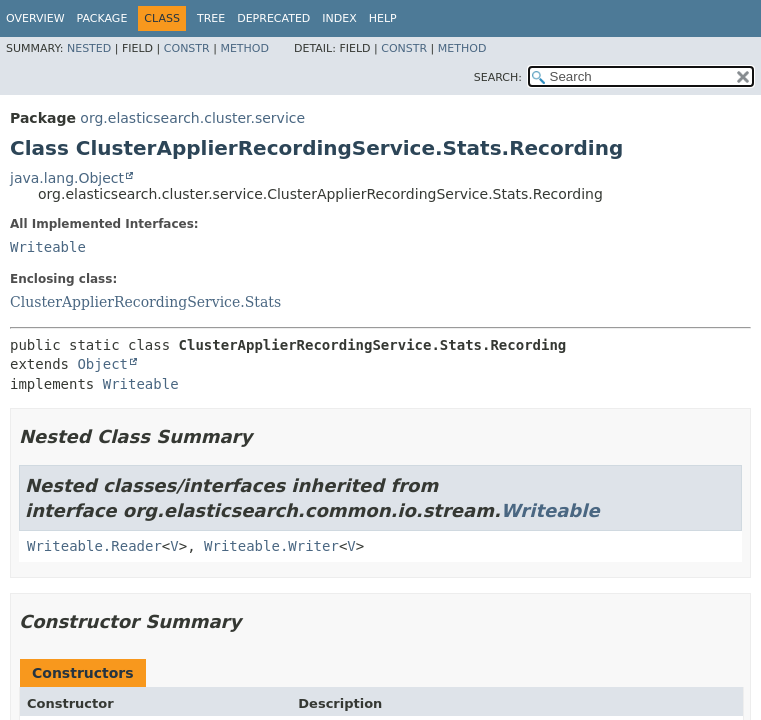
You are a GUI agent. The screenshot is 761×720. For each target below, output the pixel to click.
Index (339, 18)
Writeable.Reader (94, 546)
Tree (211, 18)
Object (102, 364)
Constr (187, 48)
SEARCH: (498, 77)
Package (102, 18)
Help (383, 18)
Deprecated (273, 18)
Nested (89, 48)
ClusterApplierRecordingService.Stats (145, 302)
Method (244, 48)
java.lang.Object (67, 178)
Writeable (48, 247)
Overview (35, 18)
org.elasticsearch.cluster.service (192, 118)
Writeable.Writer (271, 546)
